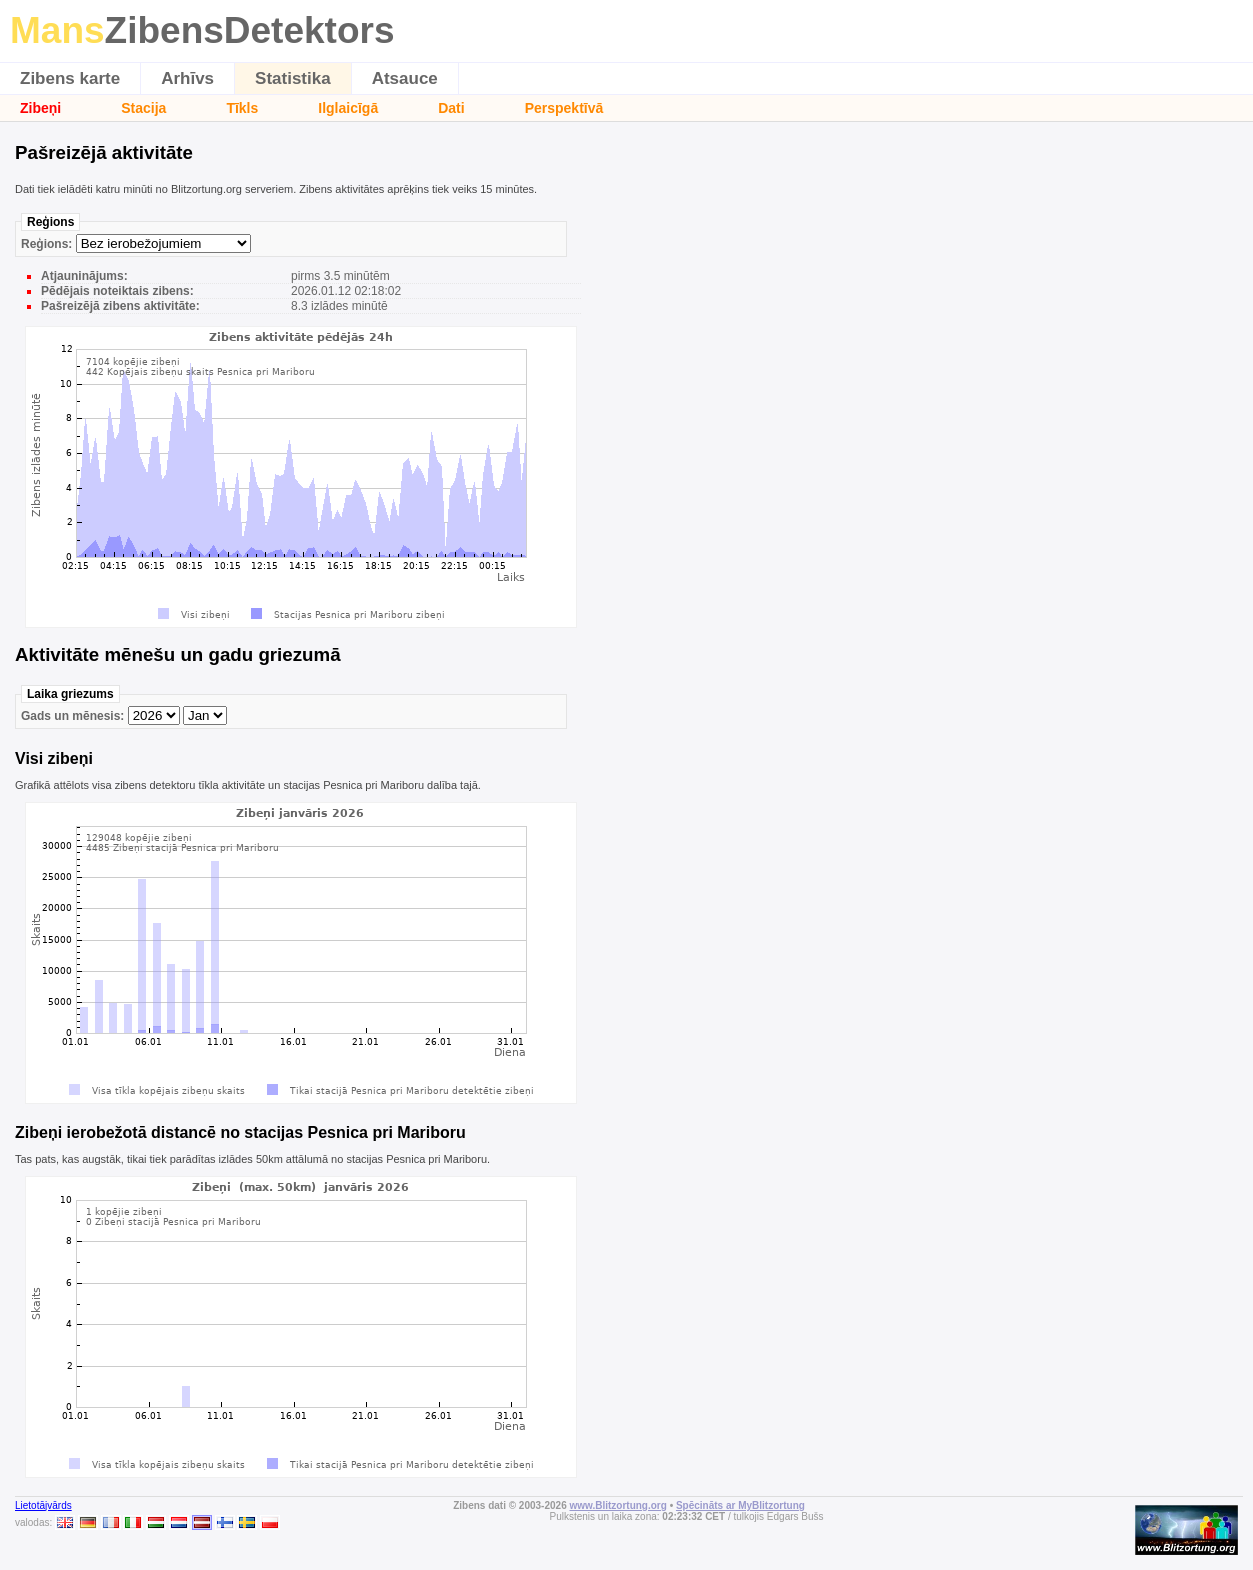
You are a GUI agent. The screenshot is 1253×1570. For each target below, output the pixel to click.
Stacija (143, 108)
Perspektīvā (564, 108)
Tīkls (242, 108)
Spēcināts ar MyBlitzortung (740, 1505)
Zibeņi (40, 108)
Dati (451, 108)
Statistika (293, 78)
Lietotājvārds (43, 1505)
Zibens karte (70, 78)
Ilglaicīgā (348, 108)
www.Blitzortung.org (617, 1505)
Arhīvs (187, 78)
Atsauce (405, 78)
